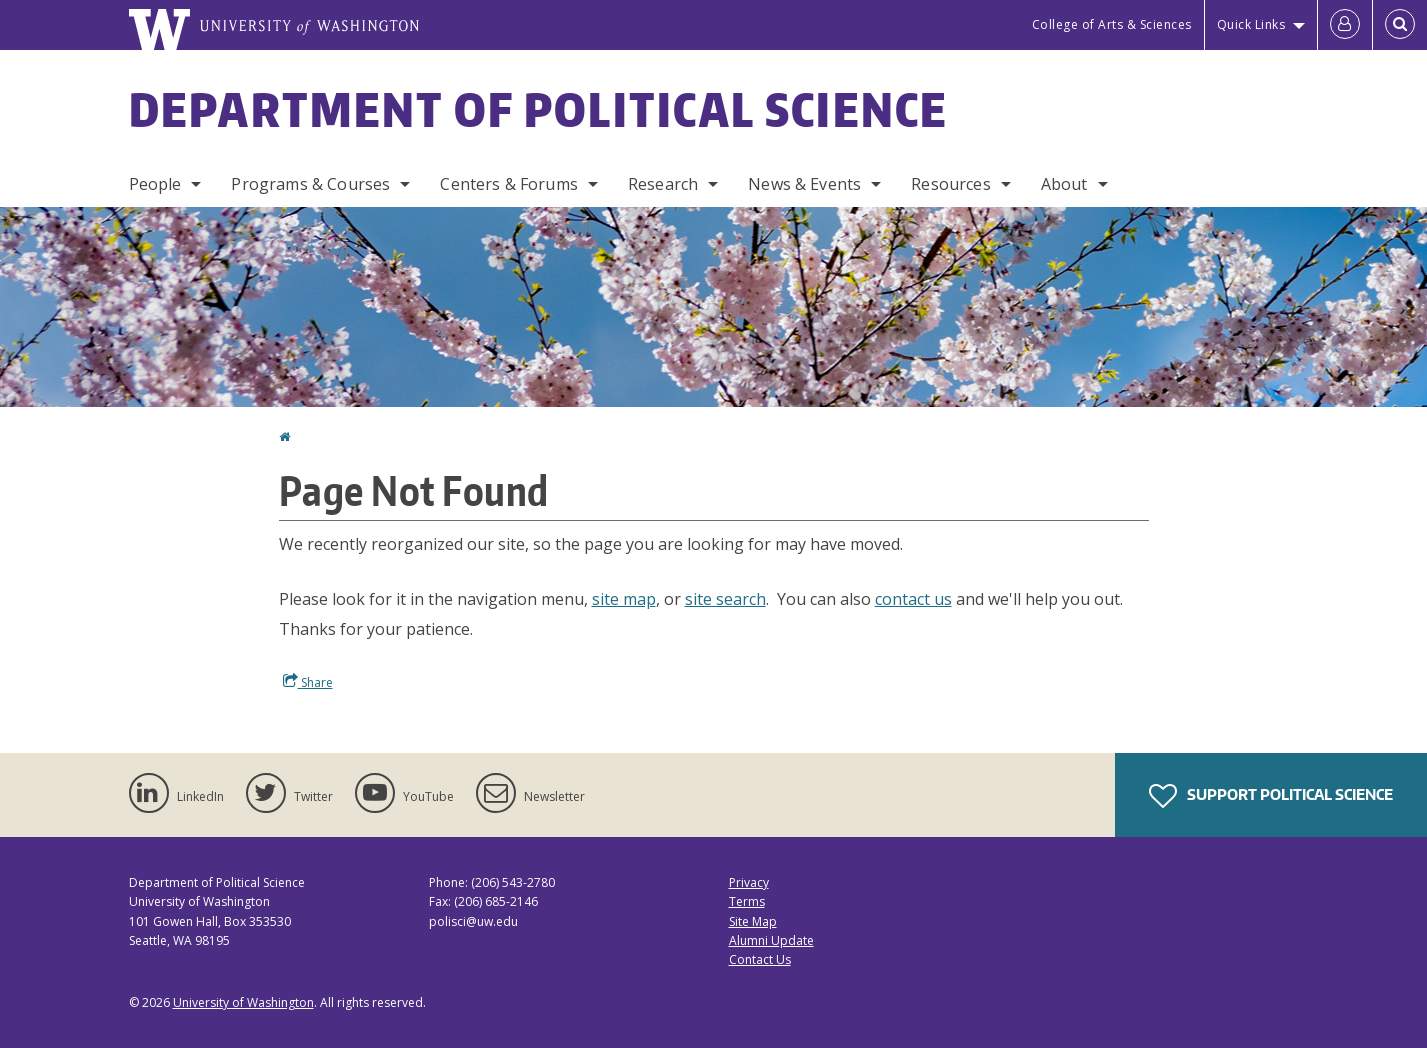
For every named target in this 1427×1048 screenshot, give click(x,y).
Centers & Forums (509, 184)
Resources (950, 184)
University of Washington (243, 1002)
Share (308, 682)
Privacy (749, 882)
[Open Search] (1400, 25)
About (1064, 184)
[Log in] (1345, 25)
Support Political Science (1271, 796)
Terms (747, 901)
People (155, 184)
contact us (913, 599)
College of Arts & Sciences (1112, 24)
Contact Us (760, 959)
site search (725, 599)
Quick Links (1251, 24)
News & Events (804, 184)
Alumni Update (771, 940)
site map (624, 599)
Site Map (753, 921)
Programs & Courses (310, 184)
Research (663, 184)
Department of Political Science (539, 109)
